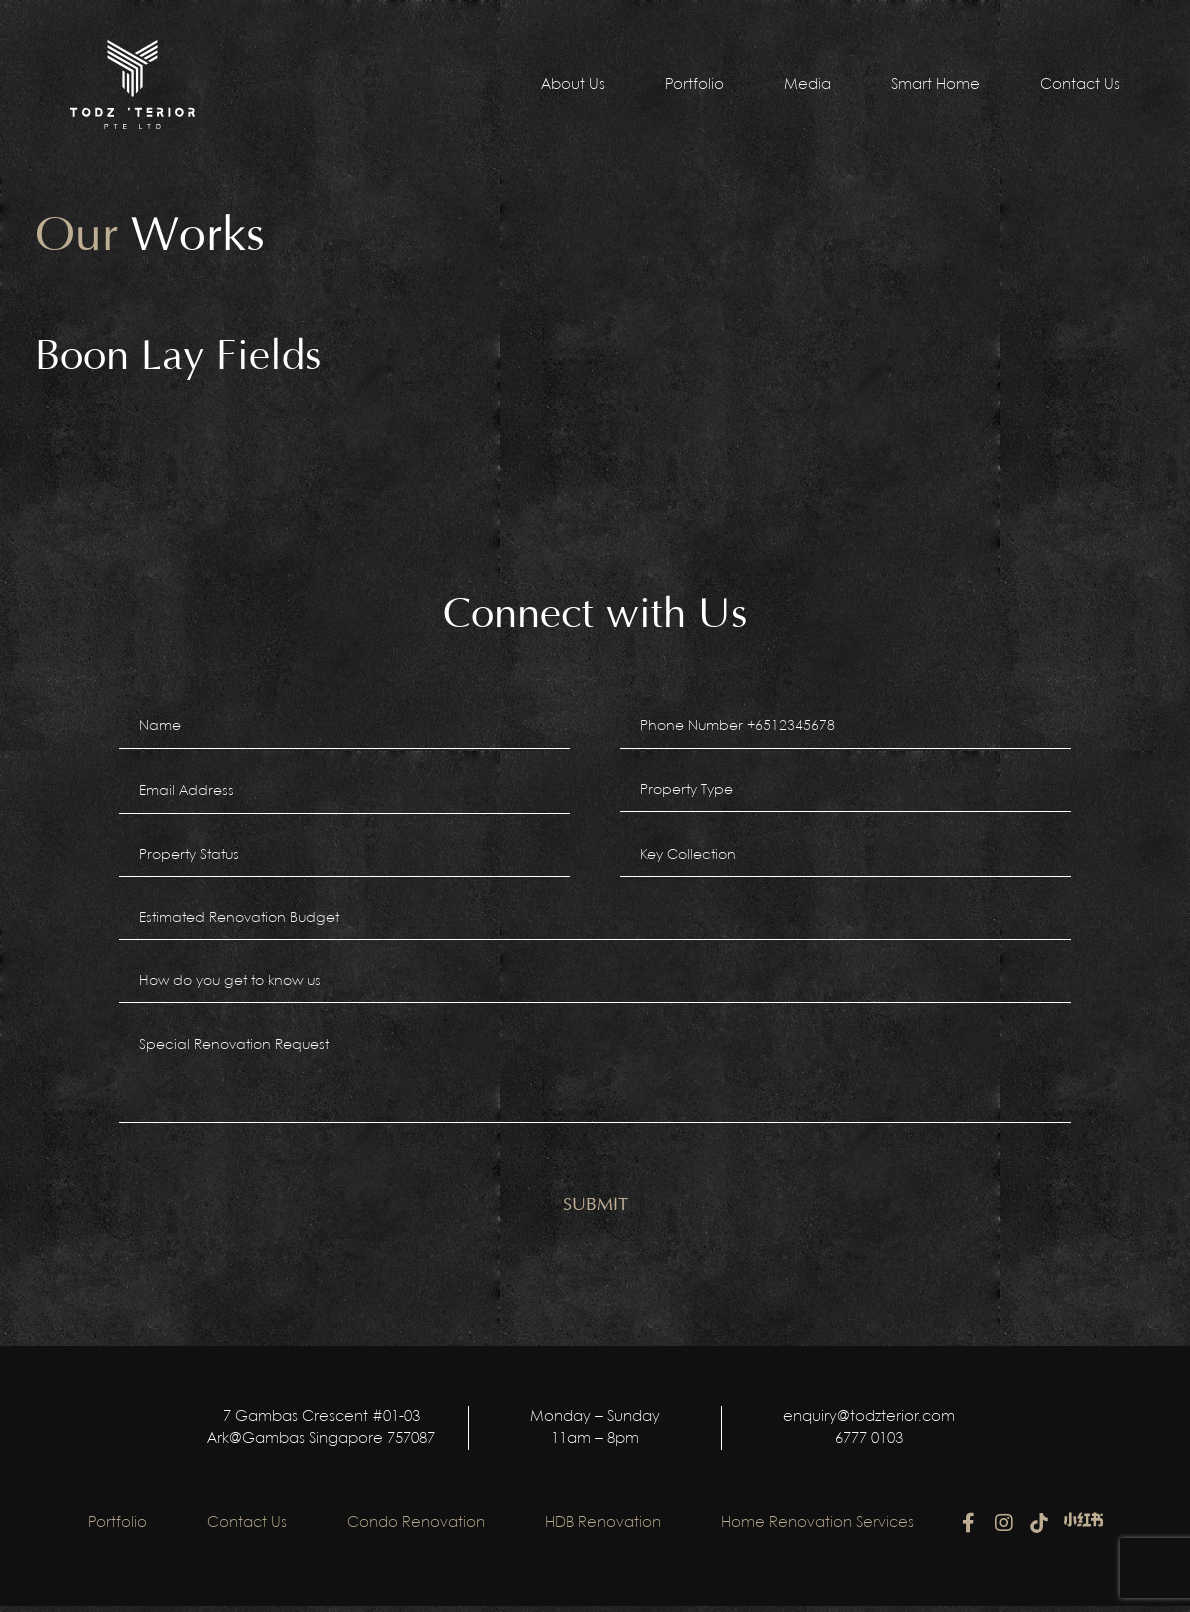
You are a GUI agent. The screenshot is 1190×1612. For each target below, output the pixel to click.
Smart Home (935, 85)
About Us (573, 85)
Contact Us (1080, 85)
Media (807, 85)
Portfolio (694, 85)
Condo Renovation (416, 1529)
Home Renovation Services (817, 1529)
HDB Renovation (603, 1529)
